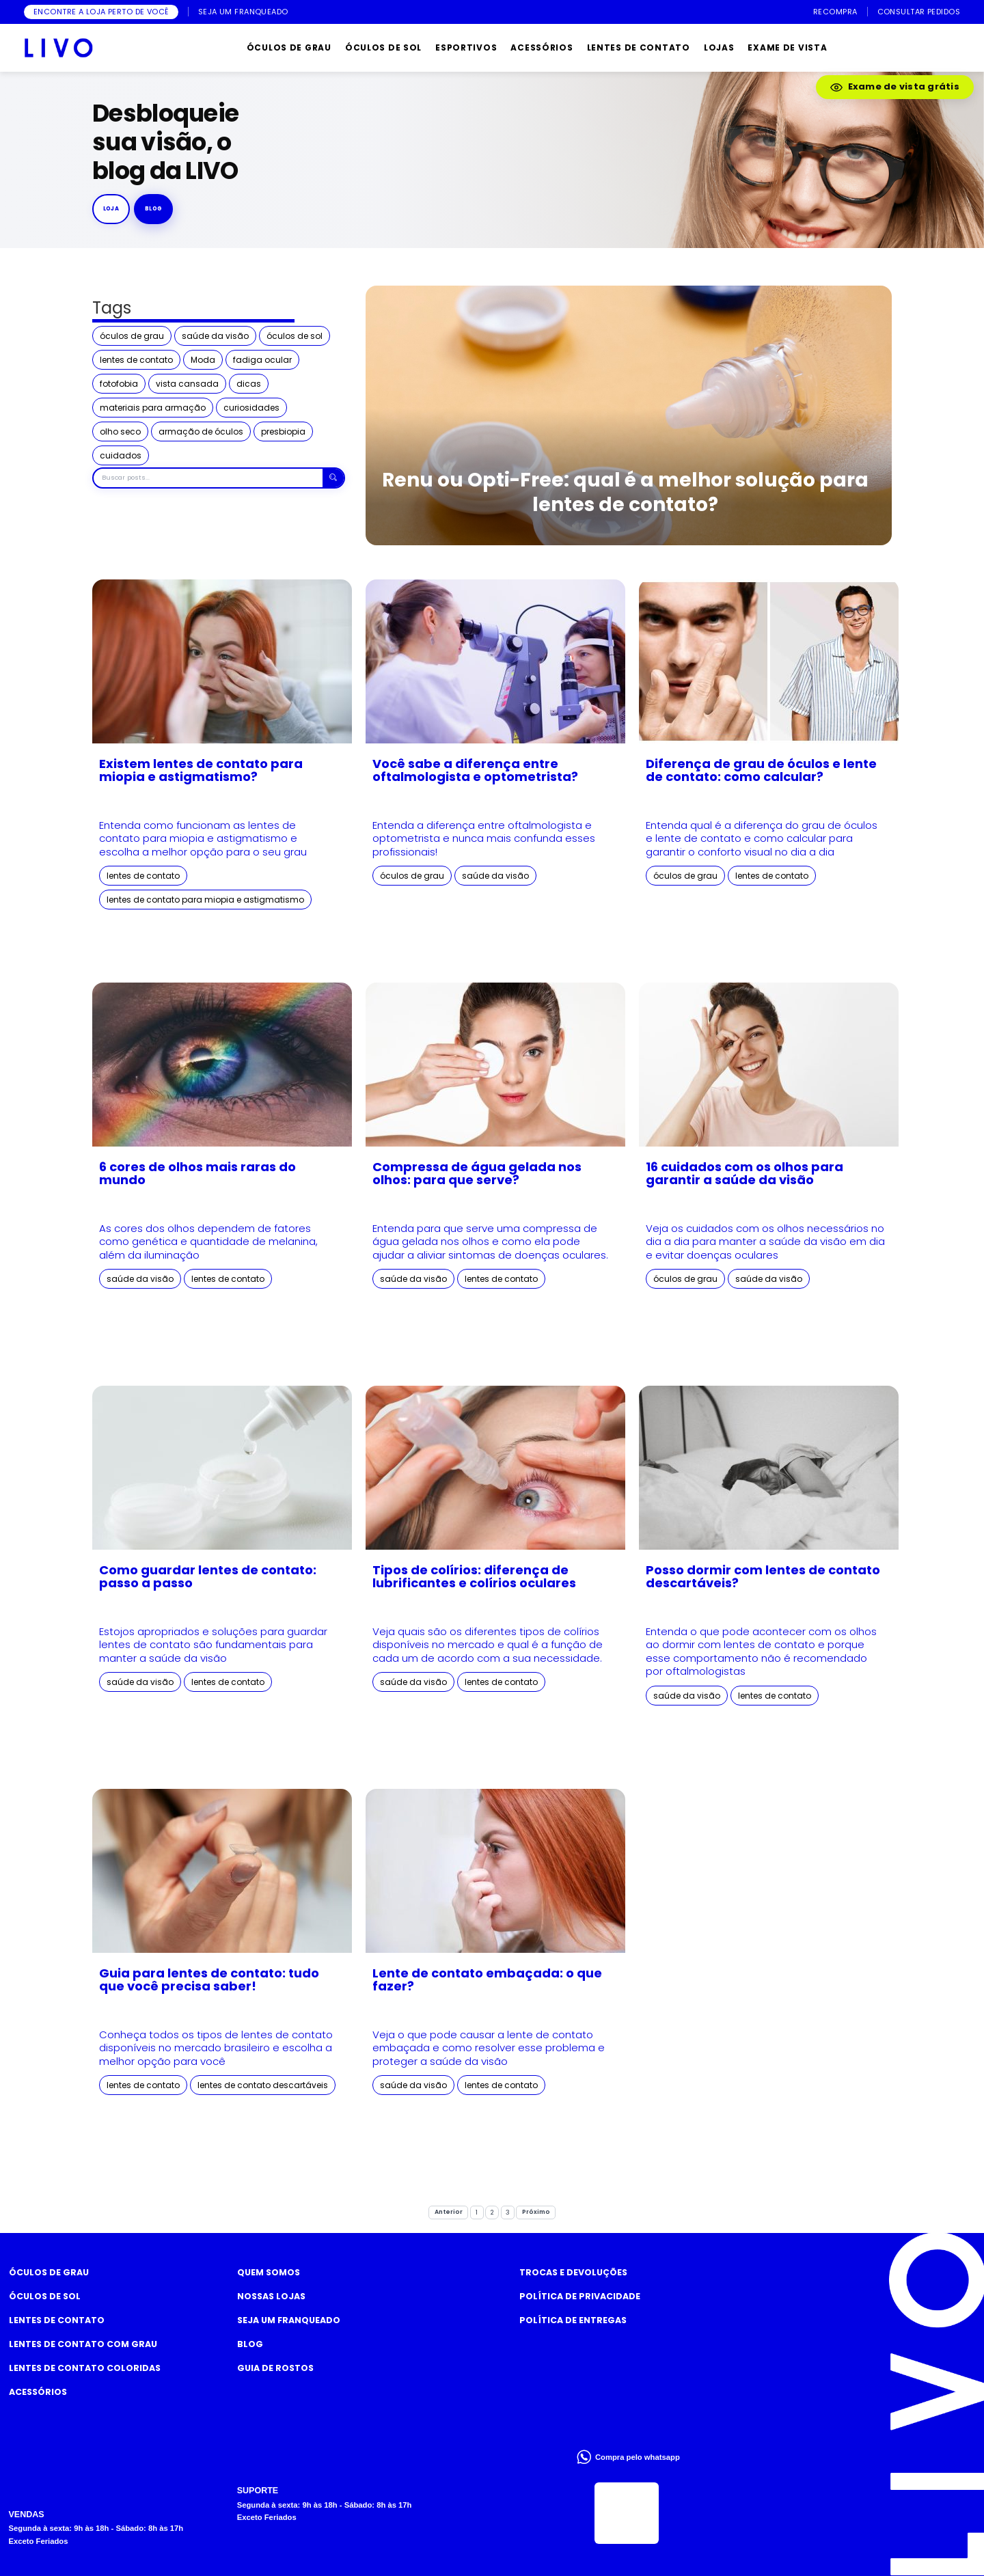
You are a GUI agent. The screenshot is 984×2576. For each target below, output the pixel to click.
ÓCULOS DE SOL (383, 47)
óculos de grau (132, 336)
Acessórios (38, 2392)
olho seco (120, 431)
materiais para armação (153, 407)
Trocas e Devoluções (573, 2272)
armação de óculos (201, 431)
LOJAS (719, 47)
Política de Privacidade (579, 2296)
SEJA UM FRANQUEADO (243, 12)
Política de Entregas (573, 2320)
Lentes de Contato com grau (83, 2344)
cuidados (120, 455)
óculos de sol (294, 336)
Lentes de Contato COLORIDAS (85, 2368)
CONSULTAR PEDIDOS (918, 12)
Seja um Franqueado (288, 2320)
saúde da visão (215, 336)
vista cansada (187, 383)
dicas (248, 383)
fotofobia (119, 383)
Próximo (536, 2212)
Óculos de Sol (45, 2296)
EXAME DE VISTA (787, 47)
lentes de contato (136, 360)
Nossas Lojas (271, 2296)
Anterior (449, 2212)
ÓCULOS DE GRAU (289, 47)
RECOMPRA (835, 12)
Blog (250, 2344)
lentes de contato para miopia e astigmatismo (205, 899)
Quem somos (268, 2272)
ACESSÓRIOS (541, 47)
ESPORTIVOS (466, 47)
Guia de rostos (275, 2368)
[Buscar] (333, 478)
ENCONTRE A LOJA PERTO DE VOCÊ (101, 11)
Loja (111, 208)
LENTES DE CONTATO (638, 47)
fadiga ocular (262, 360)
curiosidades (251, 407)
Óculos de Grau (49, 2272)
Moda (203, 360)
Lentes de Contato (57, 2320)
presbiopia (283, 431)
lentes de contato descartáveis (262, 2085)
